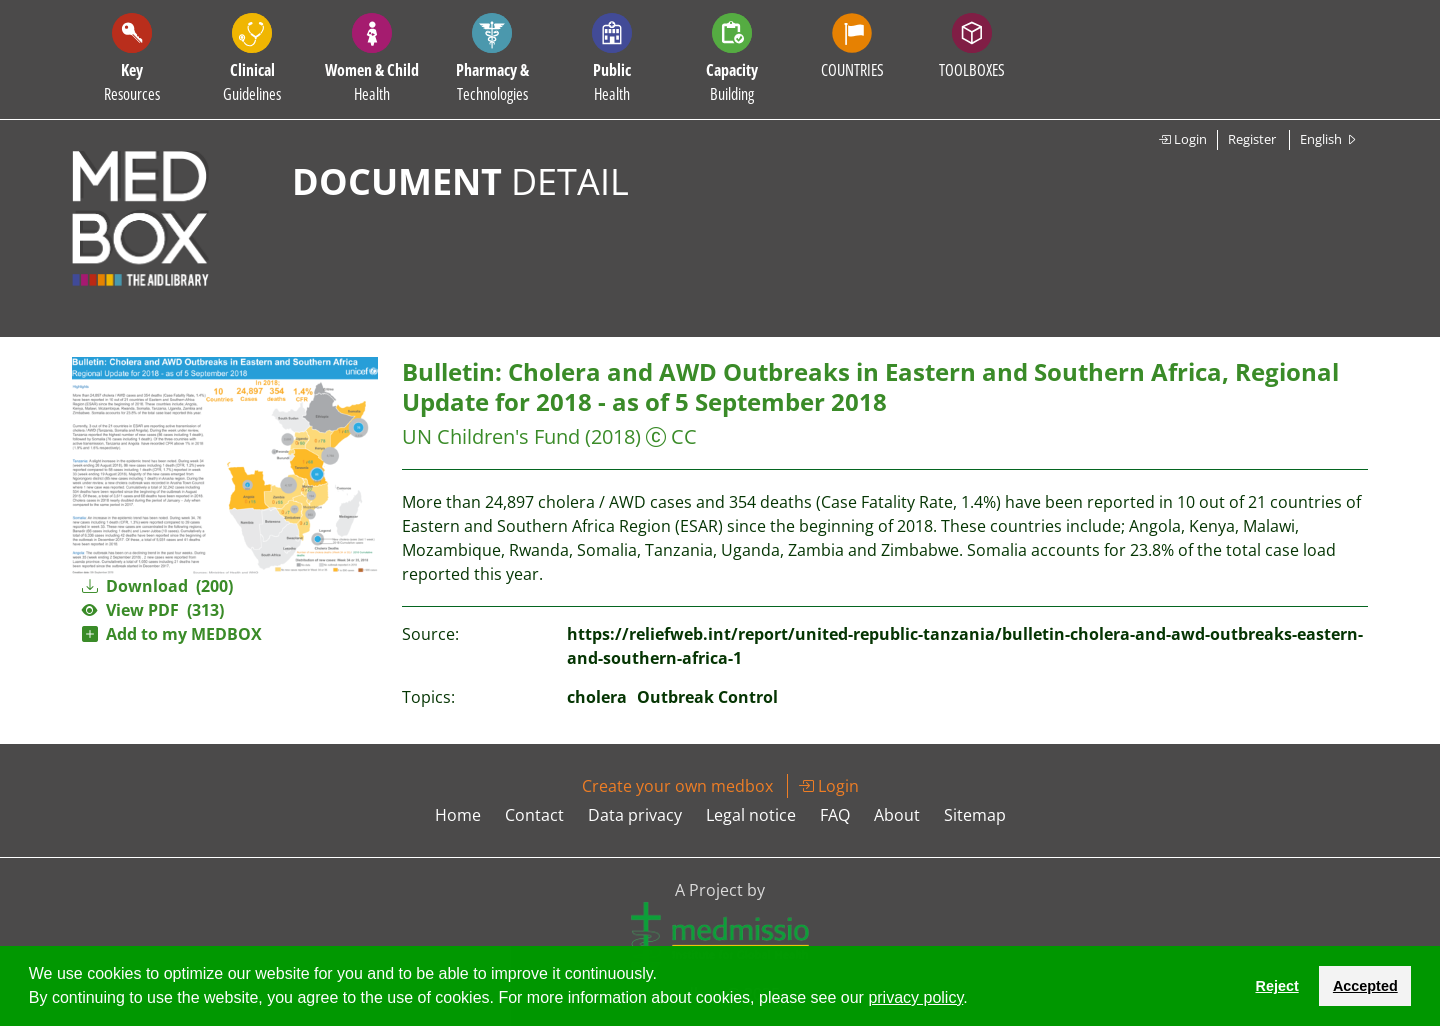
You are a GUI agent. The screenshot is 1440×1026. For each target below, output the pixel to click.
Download (157, 586)
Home (458, 815)
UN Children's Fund (491, 436)
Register (1252, 139)
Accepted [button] (1365, 986)
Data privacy (635, 815)
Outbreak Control (707, 697)
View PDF (153, 610)
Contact (534, 815)
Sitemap (975, 815)
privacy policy (915, 997)
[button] (975, 1000)
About (897, 815)
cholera (597, 697)
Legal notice (751, 815)
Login (1182, 139)
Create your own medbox (677, 786)
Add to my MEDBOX (172, 634)
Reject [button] (1276, 986)
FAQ (835, 815)
